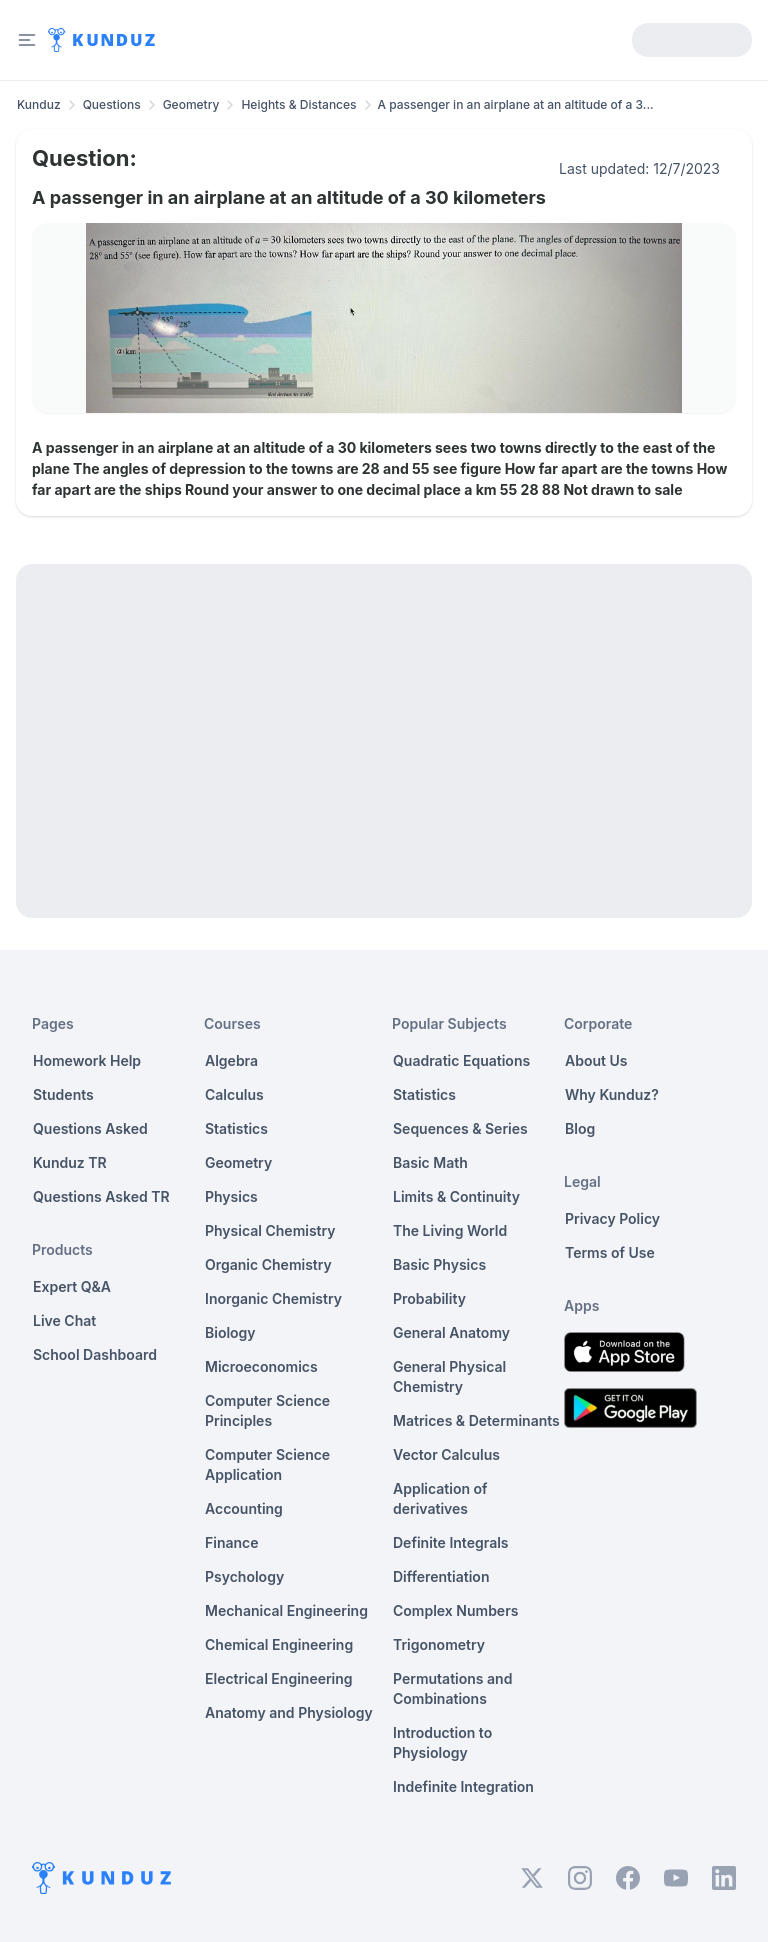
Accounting (244, 1508)
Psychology (244, 1576)
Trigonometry (439, 1644)
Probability (429, 1298)
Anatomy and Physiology (289, 1712)
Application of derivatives (440, 1498)
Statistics (236, 1128)
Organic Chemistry (268, 1264)
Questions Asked (90, 1128)
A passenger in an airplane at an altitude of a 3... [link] (516, 104)
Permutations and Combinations (452, 1688)
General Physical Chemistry (449, 1376)
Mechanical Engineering (286, 1610)
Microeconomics (261, 1366)
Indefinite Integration (463, 1786)
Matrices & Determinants (476, 1420)
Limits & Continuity (456, 1196)
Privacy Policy (612, 1218)
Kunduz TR (70, 1162)
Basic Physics (439, 1264)
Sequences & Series (460, 1128)
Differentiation (441, 1576)
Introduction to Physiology (442, 1742)
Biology (230, 1332)
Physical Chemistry (270, 1230)
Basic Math (430, 1162)
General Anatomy (451, 1332)
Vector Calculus (446, 1454)
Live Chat (64, 1320)
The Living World (450, 1230)
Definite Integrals (451, 1542)
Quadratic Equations (461, 1060)
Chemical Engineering (279, 1644)
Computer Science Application (267, 1464)
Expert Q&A (72, 1286)
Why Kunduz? (612, 1094)
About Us (596, 1060)
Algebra (231, 1060)
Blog (580, 1128)
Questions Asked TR (101, 1196)
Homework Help (87, 1060)
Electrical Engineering (279, 1678)
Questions (112, 104)
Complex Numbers (455, 1610)
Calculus (234, 1094)
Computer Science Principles (267, 1410)
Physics (231, 1196)
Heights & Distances (298, 104)
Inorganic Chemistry (273, 1298)
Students (63, 1094)
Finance (232, 1542)
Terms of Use (610, 1252)
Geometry (191, 104)
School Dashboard (95, 1354)
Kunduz (39, 104)
